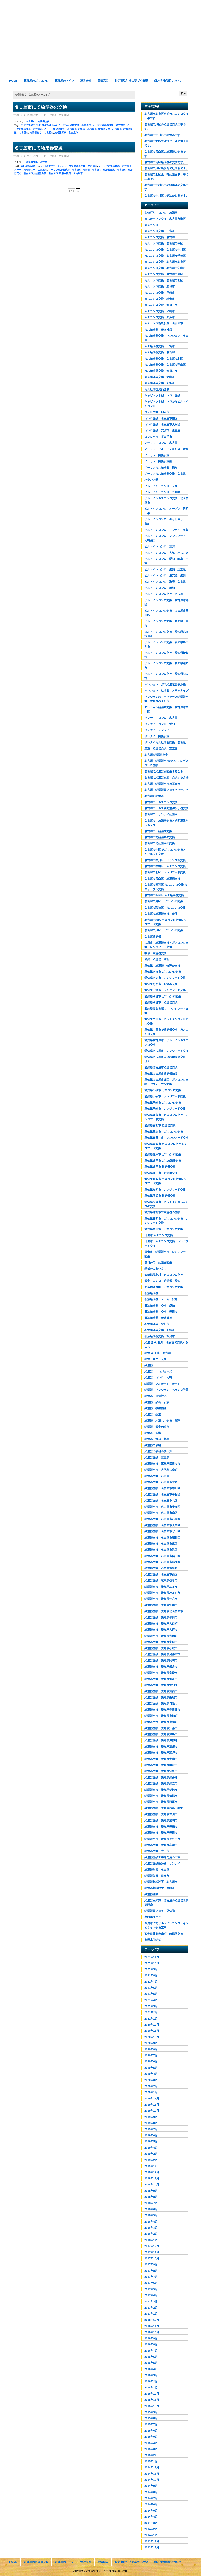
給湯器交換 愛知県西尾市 (160, 1801)
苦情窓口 (103, 80)
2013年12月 (151, 2541)
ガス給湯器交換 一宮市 (159, 346)
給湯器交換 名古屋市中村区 (162, 1494)
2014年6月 (151, 2504)
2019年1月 (151, 2166)
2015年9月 (151, 2412)
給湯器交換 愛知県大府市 (160, 1629)
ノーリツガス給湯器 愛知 (160, 467)
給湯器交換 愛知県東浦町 (160, 1715)
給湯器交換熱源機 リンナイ (162, 1863)
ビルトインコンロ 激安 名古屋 (165, 581)
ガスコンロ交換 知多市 (159, 317)
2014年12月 (151, 2467)
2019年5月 (151, 2141)
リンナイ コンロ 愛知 (159, 724)
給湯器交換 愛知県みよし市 (162, 1592)
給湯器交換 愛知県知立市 (160, 1783)
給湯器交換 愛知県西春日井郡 (163, 1808)
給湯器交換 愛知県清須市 (160, 1746)
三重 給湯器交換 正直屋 (160, 748)
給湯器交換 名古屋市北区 (160, 1500)
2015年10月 (151, 2405)
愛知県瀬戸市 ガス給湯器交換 (162, 1160)
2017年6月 (151, 2282)
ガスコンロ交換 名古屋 (159, 237)
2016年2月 (151, 2381)
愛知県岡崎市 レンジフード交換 (165, 1108)
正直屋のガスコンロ (36, 80)
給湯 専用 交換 (155, 1359)
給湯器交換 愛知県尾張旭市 (162, 1654)
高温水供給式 (152, 1939)
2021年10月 (151, 1963)
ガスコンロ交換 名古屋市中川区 (165, 249)
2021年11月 (151, 1957)
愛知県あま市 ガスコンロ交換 (162, 971)
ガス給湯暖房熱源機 (156, 389)
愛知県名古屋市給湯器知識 (160, 1073)
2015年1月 (151, 2461)
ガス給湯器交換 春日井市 (160, 370)
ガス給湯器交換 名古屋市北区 (163, 358)
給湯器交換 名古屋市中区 (160, 1482)
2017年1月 (151, 2313)
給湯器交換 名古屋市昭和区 (162, 1537)
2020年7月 (151, 2055)
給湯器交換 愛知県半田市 (160, 1617)
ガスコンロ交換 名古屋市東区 (163, 274)
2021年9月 (151, 1969)
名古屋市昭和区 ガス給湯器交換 (164, 895)
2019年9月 (151, 2116)
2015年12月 (151, 2393)
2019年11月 (151, 2104)
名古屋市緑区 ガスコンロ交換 (163, 930)
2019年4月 (151, 2147)
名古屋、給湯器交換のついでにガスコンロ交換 (166, 763)
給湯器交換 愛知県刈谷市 (160, 1605)
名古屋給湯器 (152, 936)
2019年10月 (151, 2110)
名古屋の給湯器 (154, 795)
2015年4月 (151, 2443)
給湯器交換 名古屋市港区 (160, 1549)
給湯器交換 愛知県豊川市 (160, 1814)
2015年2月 (151, 2455)
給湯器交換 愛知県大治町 (160, 1635)
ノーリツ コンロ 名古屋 (160, 442)
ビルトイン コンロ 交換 (162, 485)
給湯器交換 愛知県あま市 (160, 1586)
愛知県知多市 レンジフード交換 (165, 1189)
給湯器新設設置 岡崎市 (159, 1888)
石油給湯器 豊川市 (156, 1324)
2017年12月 (151, 2246)
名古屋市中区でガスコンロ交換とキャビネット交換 (166, 851)
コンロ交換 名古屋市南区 (160, 418)
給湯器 (148, 1365)
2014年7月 (151, 2498)
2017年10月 (151, 2258)
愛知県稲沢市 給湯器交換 (159, 1195)
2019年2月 (151, 2160)
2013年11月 (151, 2547)
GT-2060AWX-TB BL (52, 166)
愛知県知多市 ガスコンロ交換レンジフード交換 (165, 1181)
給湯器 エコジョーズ (158, 1371)
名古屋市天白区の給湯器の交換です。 (165, 154)
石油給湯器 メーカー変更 (160, 1299)
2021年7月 (151, 1981)
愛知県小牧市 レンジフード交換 (165, 1096)
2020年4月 (151, 2073)
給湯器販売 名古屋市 (71, 173)
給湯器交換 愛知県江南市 (160, 1728)
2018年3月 (151, 2227)
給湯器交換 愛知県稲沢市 (160, 1789)
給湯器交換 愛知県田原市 (160, 1765)
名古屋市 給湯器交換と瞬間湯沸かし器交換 (166, 822)
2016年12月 (151, 2319)
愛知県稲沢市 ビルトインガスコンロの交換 (166, 1204)
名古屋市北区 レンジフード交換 (165, 872)
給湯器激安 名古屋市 (46, 173)
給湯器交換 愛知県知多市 (160, 1771)
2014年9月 (151, 2485)
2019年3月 (151, 2153)
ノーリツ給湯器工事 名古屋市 (30, 169)
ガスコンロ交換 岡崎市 (159, 292)
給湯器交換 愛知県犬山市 (160, 1759)
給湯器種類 (151, 1894)
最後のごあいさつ (155, 1268)
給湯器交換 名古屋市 (110, 129)
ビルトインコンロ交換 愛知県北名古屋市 (166, 634)
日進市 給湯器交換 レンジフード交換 (166, 1254)
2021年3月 (151, 2006)
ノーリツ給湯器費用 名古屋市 (64, 169)
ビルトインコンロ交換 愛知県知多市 (166, 676)
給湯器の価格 (152, 1445)
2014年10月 (151, 2479)
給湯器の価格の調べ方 (158, 1451)
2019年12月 (151, 2098)
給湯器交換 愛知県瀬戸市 (160, 1752)
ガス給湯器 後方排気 (158, 329)
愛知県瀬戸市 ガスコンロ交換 (162, 1154)
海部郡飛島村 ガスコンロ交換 (163, 1274)
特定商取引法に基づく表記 (131, 80)
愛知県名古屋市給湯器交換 (160, 1067)
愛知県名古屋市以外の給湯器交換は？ (165, 1059)
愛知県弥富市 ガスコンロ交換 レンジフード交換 (166, 1117)
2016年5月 (151, 2362)
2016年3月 (151, 2375)
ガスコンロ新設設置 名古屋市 (163, 323)
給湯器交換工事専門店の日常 (162, 1857)
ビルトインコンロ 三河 (159, 546)
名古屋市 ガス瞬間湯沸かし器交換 (166, 808)
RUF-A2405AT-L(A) (46, 125)
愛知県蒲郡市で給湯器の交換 (162, 1212)
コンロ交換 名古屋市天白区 (162, 424)
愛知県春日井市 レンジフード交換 (166, 1137)
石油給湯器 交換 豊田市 (160, 1311)
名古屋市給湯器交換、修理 (160, 913)
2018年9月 (151, 2190)
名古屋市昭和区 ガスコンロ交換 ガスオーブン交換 (165, 887)
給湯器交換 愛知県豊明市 (160, 1820)
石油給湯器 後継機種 (158, 1317)
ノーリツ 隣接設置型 (158, 461)
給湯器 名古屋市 (87, 129)
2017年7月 (151, 2276)
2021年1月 (151, 2018)
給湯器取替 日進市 (156, 1875)
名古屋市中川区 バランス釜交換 (165, 860)
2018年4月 (151, 2221)
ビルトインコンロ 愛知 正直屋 (165, 569)
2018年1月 (151, 2240)
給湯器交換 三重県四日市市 (162, 1463)
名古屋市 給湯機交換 (37, 121)
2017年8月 (151, 2270)
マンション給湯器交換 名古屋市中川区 (166, 709)
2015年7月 (151, 2424)
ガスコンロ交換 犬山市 (159, 311)
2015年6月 (151, 2430)
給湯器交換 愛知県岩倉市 (160, 1666)
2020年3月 (151, 2080)
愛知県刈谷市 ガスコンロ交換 (162, 996)
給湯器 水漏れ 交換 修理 (162, 1420)
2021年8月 (151, 1975)
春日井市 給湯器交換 (158, 1262)
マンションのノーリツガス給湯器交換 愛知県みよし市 (166, 699)
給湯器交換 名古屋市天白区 (162, 1525)
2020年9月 (151, 2043)
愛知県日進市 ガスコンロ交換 (163, 1131)
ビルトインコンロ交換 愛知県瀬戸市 (166, 665)
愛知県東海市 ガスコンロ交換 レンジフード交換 (165, 1146)
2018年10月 (151, 2184)
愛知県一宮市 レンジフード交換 (165, 990)
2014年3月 (151, 2522)
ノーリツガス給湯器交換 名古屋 (165, 473)
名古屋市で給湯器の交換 (159, 837)
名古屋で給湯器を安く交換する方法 (166, 777)
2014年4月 (151, 2516)
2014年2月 (151, 2529)
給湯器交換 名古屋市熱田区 (162, 1556)
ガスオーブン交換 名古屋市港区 (165, 218)
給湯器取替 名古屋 (156, 1869)
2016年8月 (151, 2344)
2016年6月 (151, 2356)
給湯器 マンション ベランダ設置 (166, 1389)
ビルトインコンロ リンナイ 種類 (166, 529)
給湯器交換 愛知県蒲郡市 (160, 1795)
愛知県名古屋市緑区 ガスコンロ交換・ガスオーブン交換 (166, 1081)
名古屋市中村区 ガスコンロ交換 (165, 866)
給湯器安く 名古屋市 (41, 132)
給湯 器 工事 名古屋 (157, 1353)
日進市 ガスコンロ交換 (158, 1235)
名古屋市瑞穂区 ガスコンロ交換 (165, 907)
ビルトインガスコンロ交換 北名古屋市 (166, 500)
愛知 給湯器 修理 (156, 959)
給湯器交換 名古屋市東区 (160, 1543)
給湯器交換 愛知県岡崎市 (160, 1660)
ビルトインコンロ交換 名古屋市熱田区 (166, 612)
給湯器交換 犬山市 (156, 1851)
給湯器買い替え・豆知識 (159, 1910)
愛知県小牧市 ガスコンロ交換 (162, 1090)
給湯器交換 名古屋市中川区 (162, 1488)
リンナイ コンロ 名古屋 (160, 717)
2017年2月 (151, 2307)
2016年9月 (151, 2338)
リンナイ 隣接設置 (156, 736)
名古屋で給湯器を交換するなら (163, 771)
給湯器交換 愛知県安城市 (160, 1642)
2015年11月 (151, 2399)
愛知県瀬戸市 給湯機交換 (159, 1166)
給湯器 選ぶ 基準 (156, 1439)
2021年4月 (151, 2000)
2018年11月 (151, 2178)
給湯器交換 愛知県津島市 (160, 1734)
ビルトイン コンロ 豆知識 (162, 492)
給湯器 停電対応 (155, 1396)
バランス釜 (151, 479)
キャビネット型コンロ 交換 (162, 395)
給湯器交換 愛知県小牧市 (160, 1648)
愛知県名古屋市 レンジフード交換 (166, 1050)
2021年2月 (151, 2012)
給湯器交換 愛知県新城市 (160, 1697)
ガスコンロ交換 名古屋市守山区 (165, 268)
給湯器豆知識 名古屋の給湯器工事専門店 (166, 1902)
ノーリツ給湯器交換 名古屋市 (74, 125)
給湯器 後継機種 (155, 1408)
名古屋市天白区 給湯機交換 (162, 878)
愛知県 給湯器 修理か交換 (162, 965)
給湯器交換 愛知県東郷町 (160, 1721)
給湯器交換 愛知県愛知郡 (160, 1685)
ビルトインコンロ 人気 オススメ (166, 552)
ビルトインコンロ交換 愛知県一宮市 (166, 623)
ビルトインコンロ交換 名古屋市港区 (166, 602)
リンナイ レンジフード (159, 730)
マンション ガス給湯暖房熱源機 (165, 684)
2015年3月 (151, 2449)
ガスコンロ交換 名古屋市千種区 (165, 255)
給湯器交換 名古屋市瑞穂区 (162, 1562)
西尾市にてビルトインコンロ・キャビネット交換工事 (166, 1925)
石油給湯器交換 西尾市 (159, 1336)
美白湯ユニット (154, 1917)
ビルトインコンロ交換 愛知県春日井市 (166, 644)
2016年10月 (151, 2332)
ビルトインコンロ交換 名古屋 (163, 593)
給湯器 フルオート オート (162, 1383)
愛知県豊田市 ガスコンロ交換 (163, 1229)
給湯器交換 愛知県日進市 (160, 1703)
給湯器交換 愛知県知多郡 (160, 1777)
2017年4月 (151, 2295)
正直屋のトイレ (64, 80)
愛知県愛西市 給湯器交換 (159, 1125)
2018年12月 (151, 2172)
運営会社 (85, 80)
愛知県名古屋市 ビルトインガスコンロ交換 (166, 1042)
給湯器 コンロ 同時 (158, 1377)
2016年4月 (151, 2369)
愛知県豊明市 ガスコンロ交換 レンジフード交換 (166, 1220)
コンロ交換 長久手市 (158, 436)
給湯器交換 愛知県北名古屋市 (163, 1611)
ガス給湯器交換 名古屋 (159, 352)
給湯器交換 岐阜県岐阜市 (160, 1580)
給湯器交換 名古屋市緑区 (160, 1568)
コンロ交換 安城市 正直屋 (162, 430)
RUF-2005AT (27, 125)
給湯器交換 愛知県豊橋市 (160, 1826)
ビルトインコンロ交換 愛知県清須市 (166, 655)
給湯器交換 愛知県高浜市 (160, 1845)
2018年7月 (151, 2203)
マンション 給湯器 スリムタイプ (166, 690)
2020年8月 (151, 2049)
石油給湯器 (151, 1293)
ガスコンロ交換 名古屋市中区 (163, 243)
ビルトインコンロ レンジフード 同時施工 (166, 538)
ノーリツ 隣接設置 (156, 455)
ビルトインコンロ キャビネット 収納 (166, 521)
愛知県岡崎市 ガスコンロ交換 (162, 1102)
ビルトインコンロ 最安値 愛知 (165, 575)
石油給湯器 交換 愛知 (159, 1305)
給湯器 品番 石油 (156, 1402)
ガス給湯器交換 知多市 (159, 383)
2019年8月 (151, 2123)
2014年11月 (151, 2473)
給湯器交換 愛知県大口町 (160, 1623)
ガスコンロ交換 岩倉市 (159, 298)
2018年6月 (151, 2209)
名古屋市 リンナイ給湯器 (160, 814)
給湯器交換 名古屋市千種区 (162, 1506)
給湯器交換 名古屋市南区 (160, 1512)
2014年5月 (151, 2510)
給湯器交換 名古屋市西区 (160, 1574)
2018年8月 (151, 2196)
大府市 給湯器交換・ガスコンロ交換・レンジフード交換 (166, 945)
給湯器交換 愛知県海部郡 (160, 1740)
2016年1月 (151, 2387)
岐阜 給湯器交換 (155, 953)
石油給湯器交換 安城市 (159, 1330)
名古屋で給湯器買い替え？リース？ (166, 789)
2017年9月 (151, 2264)
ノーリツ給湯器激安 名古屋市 (60, 129)
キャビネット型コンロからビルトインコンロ (166, 403)
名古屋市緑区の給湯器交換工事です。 (165, 126)
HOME (13, 80)
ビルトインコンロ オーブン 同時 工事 (166, 511)
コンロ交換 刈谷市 (156, 412)
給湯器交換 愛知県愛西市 (160, 1691)
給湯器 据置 (152, 1414)
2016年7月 (151, 2350)
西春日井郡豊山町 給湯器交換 (163, 1933)
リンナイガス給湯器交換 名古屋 (165, 742)
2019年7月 (151, 2129)
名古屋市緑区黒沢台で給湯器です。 (166, 168)
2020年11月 (151, 2030)
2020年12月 (151, 2024)
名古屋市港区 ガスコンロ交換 (163, 901)
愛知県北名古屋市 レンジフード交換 (166, 1010)
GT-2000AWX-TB (30, 166)
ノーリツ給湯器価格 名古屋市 (108, 125)
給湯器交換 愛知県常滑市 (160, 1672)
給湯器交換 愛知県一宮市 (160, 1598)
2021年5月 (151, 1993)
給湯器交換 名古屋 (36, 162)
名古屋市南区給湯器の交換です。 (165, 162)
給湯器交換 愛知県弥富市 (160, 1679)
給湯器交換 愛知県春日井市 (162, 1709)
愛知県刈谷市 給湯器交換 (160, 1002)
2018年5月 (151, 2215)
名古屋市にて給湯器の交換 (41, 107)
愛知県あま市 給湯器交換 (160, 984)
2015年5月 (151, 2436)
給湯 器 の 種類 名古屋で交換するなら (166, 1344)
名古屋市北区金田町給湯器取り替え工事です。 (166, 176)
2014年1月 (151, 2535)
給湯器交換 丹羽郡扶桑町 (160, 1469)
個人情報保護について (168, 80)
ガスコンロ (151, 225)
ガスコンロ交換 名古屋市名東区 (165, 261)
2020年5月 (151, 2067)
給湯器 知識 (152, 1432)
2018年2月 (151, 2233)
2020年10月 (151, 2037)
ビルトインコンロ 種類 (159, 587)
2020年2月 (151, 2086)
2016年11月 (151, 2326)
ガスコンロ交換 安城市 (159, 286)
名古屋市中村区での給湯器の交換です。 (166, 187)
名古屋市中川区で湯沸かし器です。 (166, 195)
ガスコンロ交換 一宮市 (159, 231)
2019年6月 (151, 2135)
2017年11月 (151, 2252)
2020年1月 (151, 2092)
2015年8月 (151, 2418)
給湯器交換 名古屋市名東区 (162, 1518)
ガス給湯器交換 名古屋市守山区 (165, 364)
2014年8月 (151, 2492)
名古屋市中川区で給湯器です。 (163, 135)
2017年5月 (151, 2289)
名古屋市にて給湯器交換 (38, 147)
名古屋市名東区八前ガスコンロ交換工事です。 (166, 116)
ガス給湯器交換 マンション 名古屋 (166, 338)
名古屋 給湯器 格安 (156, 754)
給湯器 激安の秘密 (156, 1426)
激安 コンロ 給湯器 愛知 (162, 1280)
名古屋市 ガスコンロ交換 (160, 802)
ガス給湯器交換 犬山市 (159, 377)
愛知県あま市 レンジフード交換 (165, 977)
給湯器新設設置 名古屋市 (160, 1881)
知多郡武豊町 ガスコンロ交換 (163, 1287)
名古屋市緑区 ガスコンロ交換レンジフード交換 (165, 922)
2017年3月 (151, 2301)
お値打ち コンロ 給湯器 (160, 212)
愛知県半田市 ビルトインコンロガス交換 (166, 1021)
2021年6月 (151, 1987)
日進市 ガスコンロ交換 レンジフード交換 (166, 1243)
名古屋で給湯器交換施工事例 (162, 783)
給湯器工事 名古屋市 (66, 132)
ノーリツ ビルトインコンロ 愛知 (166, 448)
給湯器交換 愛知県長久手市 (162, 1838)
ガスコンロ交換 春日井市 (160, 304)
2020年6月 (151, 2061)
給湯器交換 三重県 (156, 1457)
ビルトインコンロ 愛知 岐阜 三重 (166, 561)
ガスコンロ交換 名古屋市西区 (163, 280)
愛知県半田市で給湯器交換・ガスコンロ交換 (166, 1032)
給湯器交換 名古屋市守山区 (162, 1531)
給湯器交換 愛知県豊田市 (160, 1832)
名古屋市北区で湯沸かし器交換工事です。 (166, 143)
